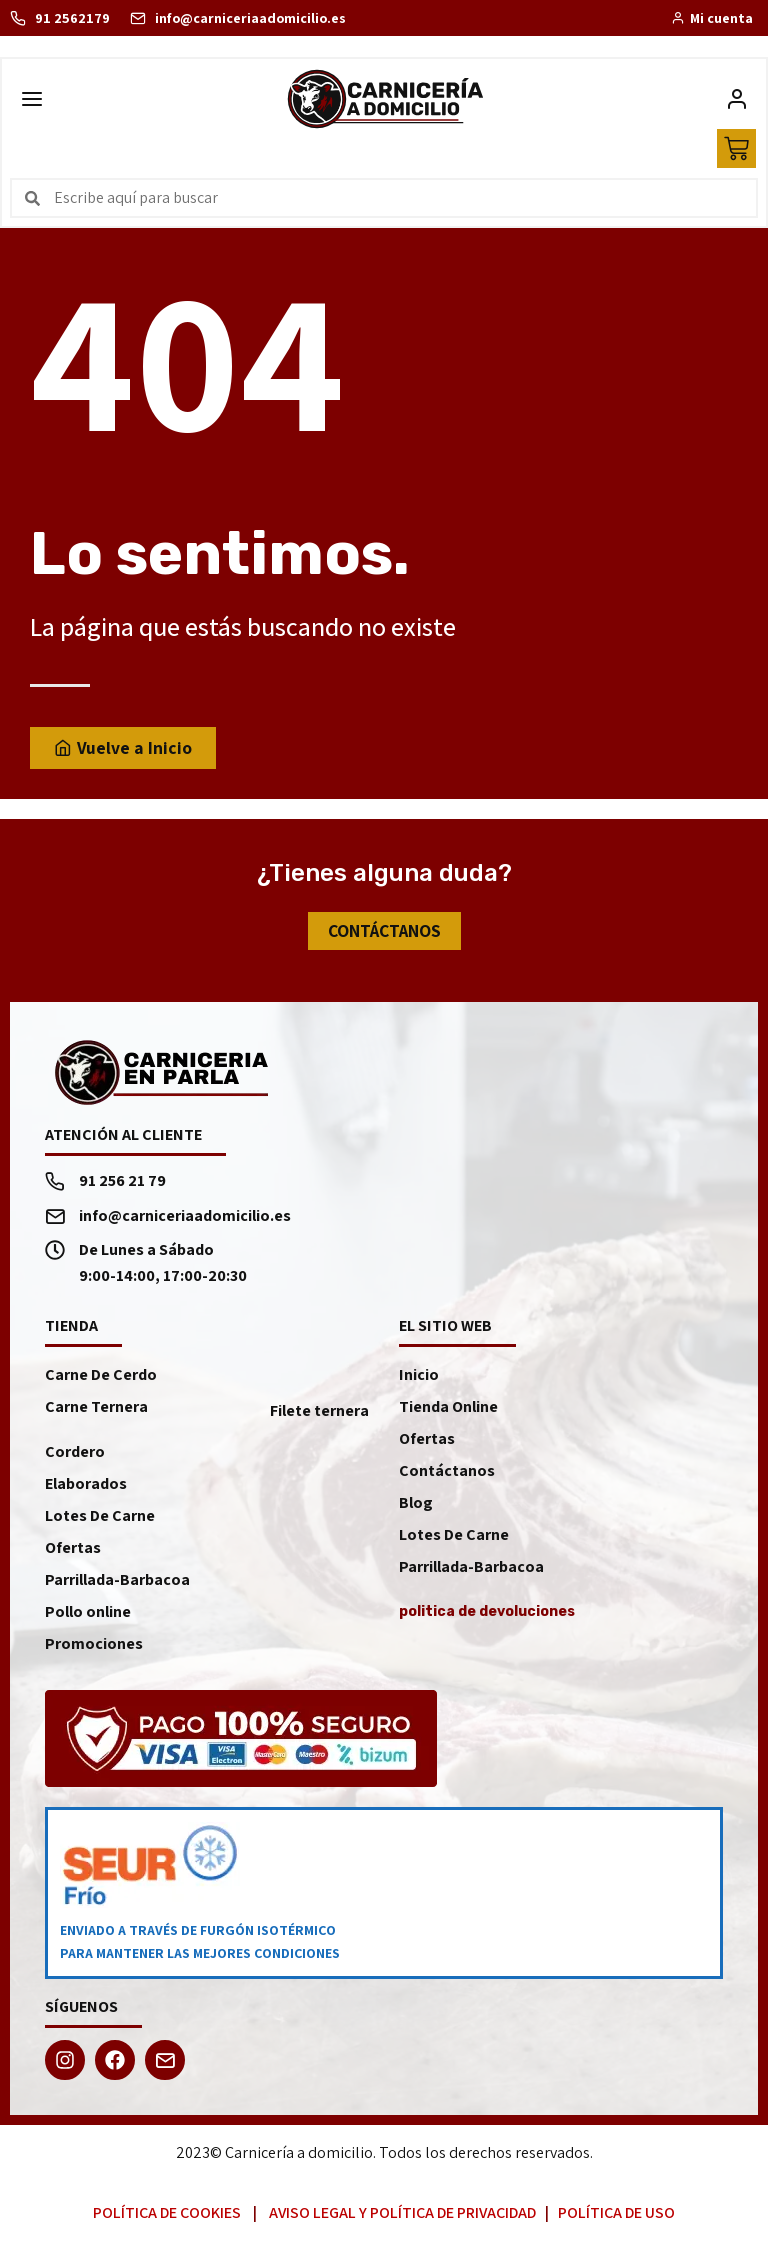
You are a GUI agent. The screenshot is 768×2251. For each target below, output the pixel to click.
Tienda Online (448, 1411)
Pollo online (88, 1616)
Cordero (75, 1456)
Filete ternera (319, 1415)
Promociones (94, 1648)
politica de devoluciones (487, 1616)
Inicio (419, 1379)
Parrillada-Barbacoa (117, 1584)
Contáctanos (447, 1475)
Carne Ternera (96, 1411)
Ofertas (73, 1552)
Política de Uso (616, 2217)
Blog (416, 1507)
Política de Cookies (167, 2217)
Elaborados (86, 1488)
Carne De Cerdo (101, 1379)
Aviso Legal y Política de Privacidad (402, 2217)
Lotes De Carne (100, 1520)
